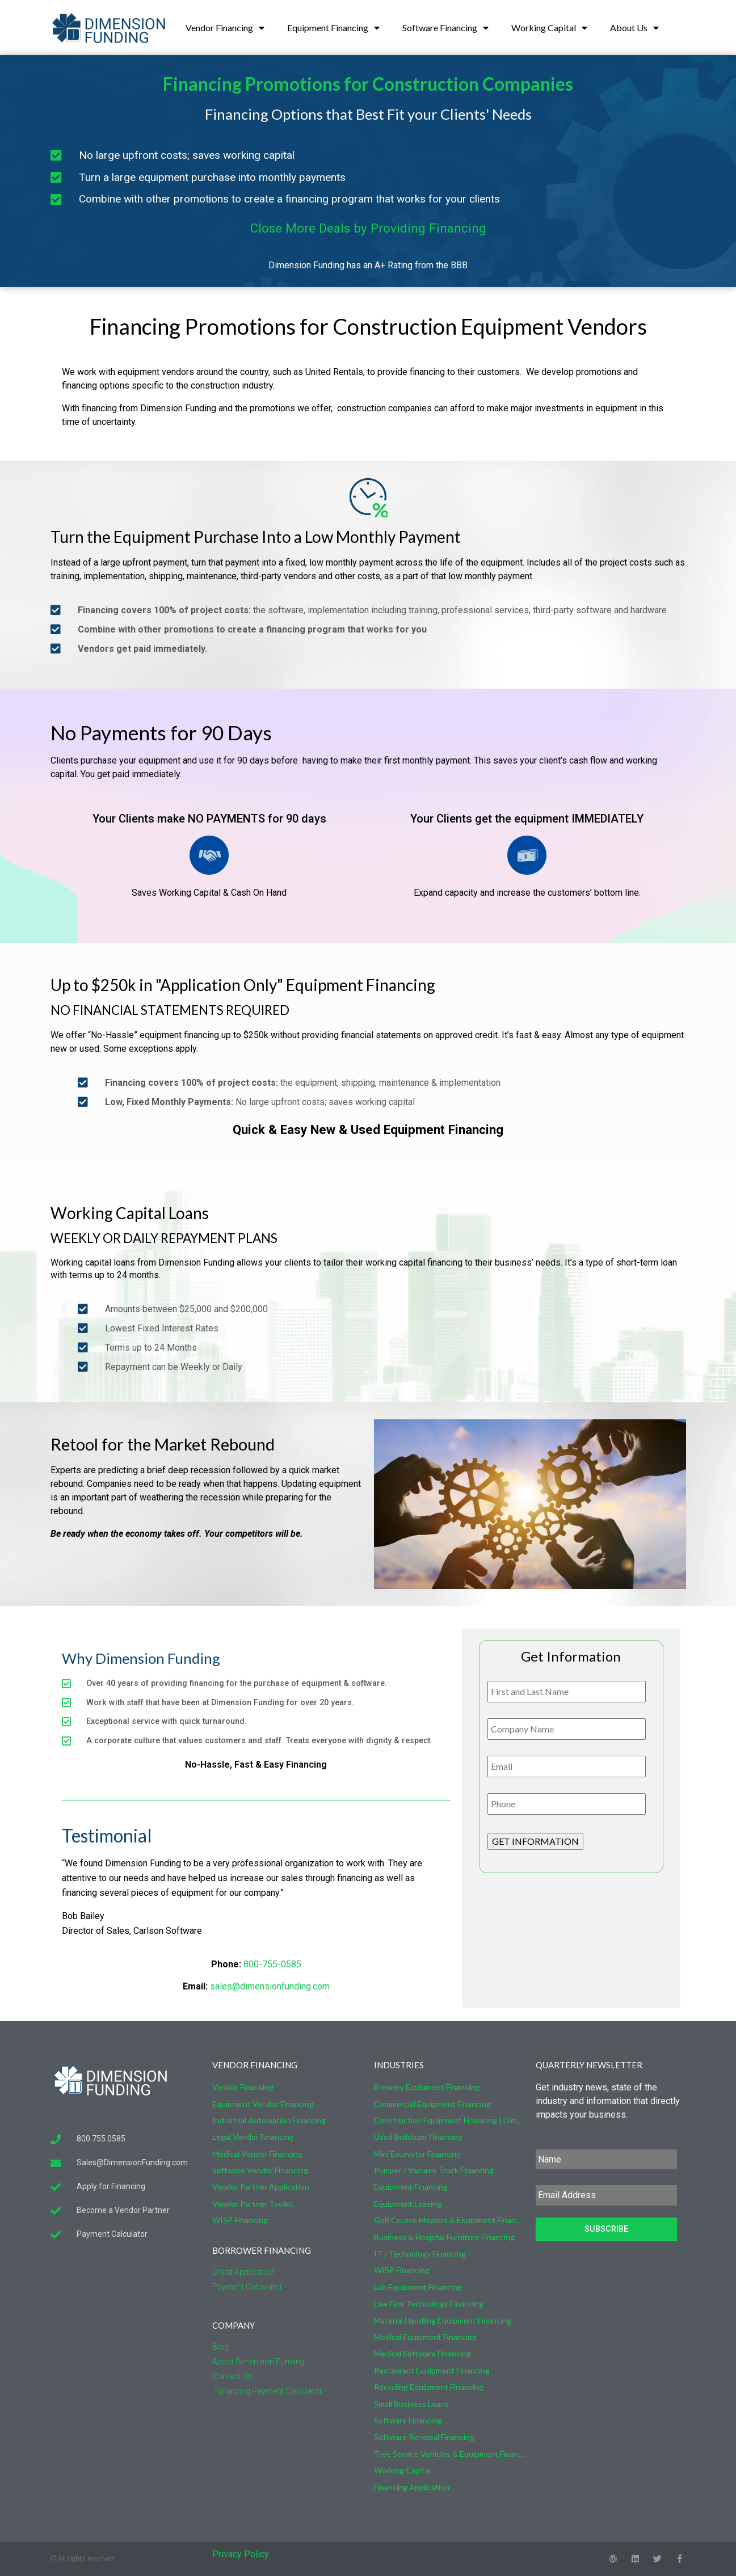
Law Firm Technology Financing (428, 2303)
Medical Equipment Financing (425, 2337)
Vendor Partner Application (260, 2186)
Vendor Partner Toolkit (253, 2203)
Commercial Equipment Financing (432, 2104)
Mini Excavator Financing (417, 2153)
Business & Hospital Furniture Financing (444, 2237)
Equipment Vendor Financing (263, 2104)
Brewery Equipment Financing (427, 2087)
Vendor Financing (225, 28)
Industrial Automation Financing (269, 2120)
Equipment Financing (333, 28)
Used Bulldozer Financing (418, 2136)
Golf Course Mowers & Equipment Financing (449, 2220)
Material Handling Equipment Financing (442, 2320)
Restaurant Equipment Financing (432, 2370)
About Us (634, 28)
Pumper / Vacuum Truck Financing (434, 2170)
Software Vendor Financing (260, 2170)
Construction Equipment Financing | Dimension (449, 2120)
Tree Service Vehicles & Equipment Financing (449, 2454)
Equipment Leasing (407, 2203)
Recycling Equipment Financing (428, 2387)
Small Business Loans (411, 2404)
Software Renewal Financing (424, 2437)
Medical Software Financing (422, 2353)
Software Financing (445, 28)
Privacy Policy (240, 2554)
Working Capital (549, 28)
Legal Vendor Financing (253, 2136)
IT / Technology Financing (420, 2253)
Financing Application (411, 2487)
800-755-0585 (272, 1964)
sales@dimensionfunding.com (270, 1986)
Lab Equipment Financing (418, 2287)
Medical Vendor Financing (257, 2153)
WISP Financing (240, 2220)
